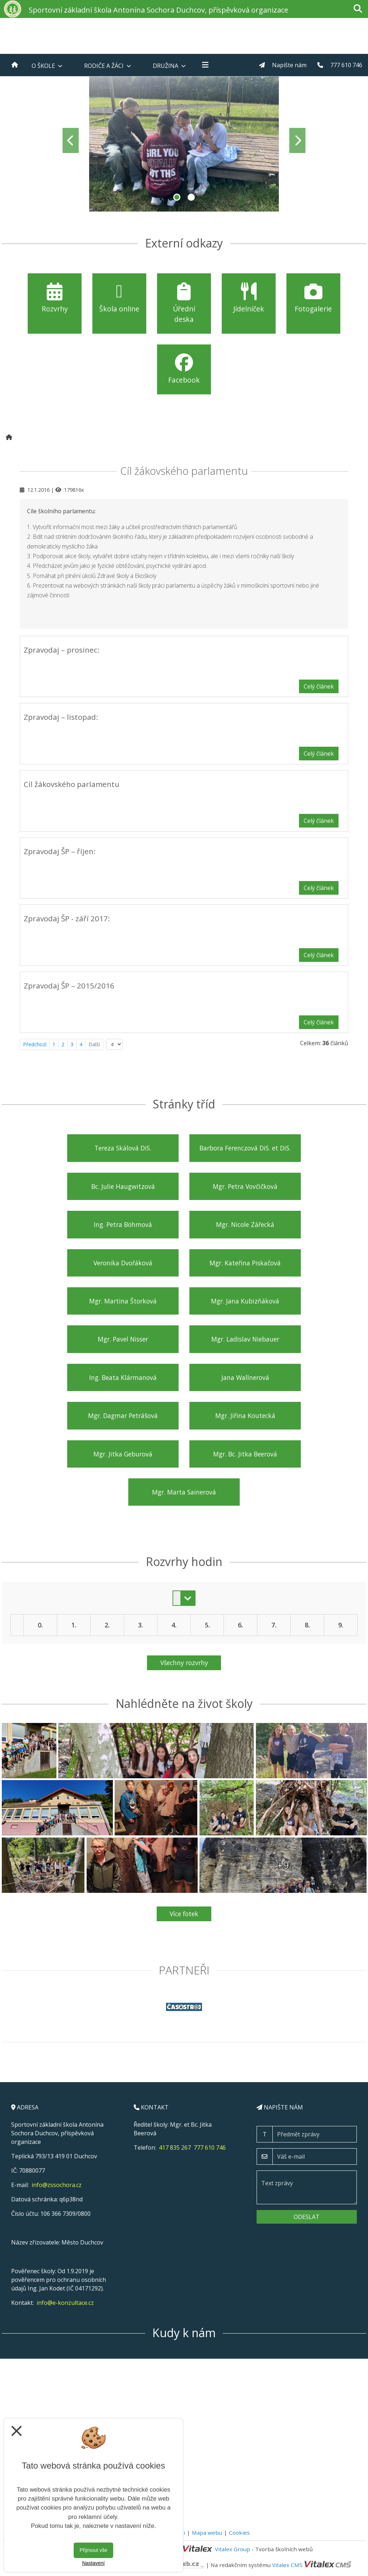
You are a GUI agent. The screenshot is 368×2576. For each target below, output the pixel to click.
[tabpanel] (184, 140)
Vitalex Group (232, 2549)
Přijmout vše (93, 2550)
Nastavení (93, 2563)
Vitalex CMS (287, 2564)
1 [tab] (176, 197)
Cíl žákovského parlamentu (71, 784)
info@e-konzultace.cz (65, 2303)
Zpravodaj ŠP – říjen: (60, 851)
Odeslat (306, 2217)
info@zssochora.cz (57, 2185)
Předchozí (34, 1044)
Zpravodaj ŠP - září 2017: (67, 918)
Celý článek (319, 686)
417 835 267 (175, 2147)
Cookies (239, 2532)
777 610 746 (210, 2147)
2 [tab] (191, 197)
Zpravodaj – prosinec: (62, 650)
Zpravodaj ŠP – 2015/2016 (69, 986)
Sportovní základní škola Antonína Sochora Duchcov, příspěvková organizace (158, 10)
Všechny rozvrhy (184, 1662)
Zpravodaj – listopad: (61, 717)
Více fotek (184, 1913)
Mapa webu (207, 2532)
